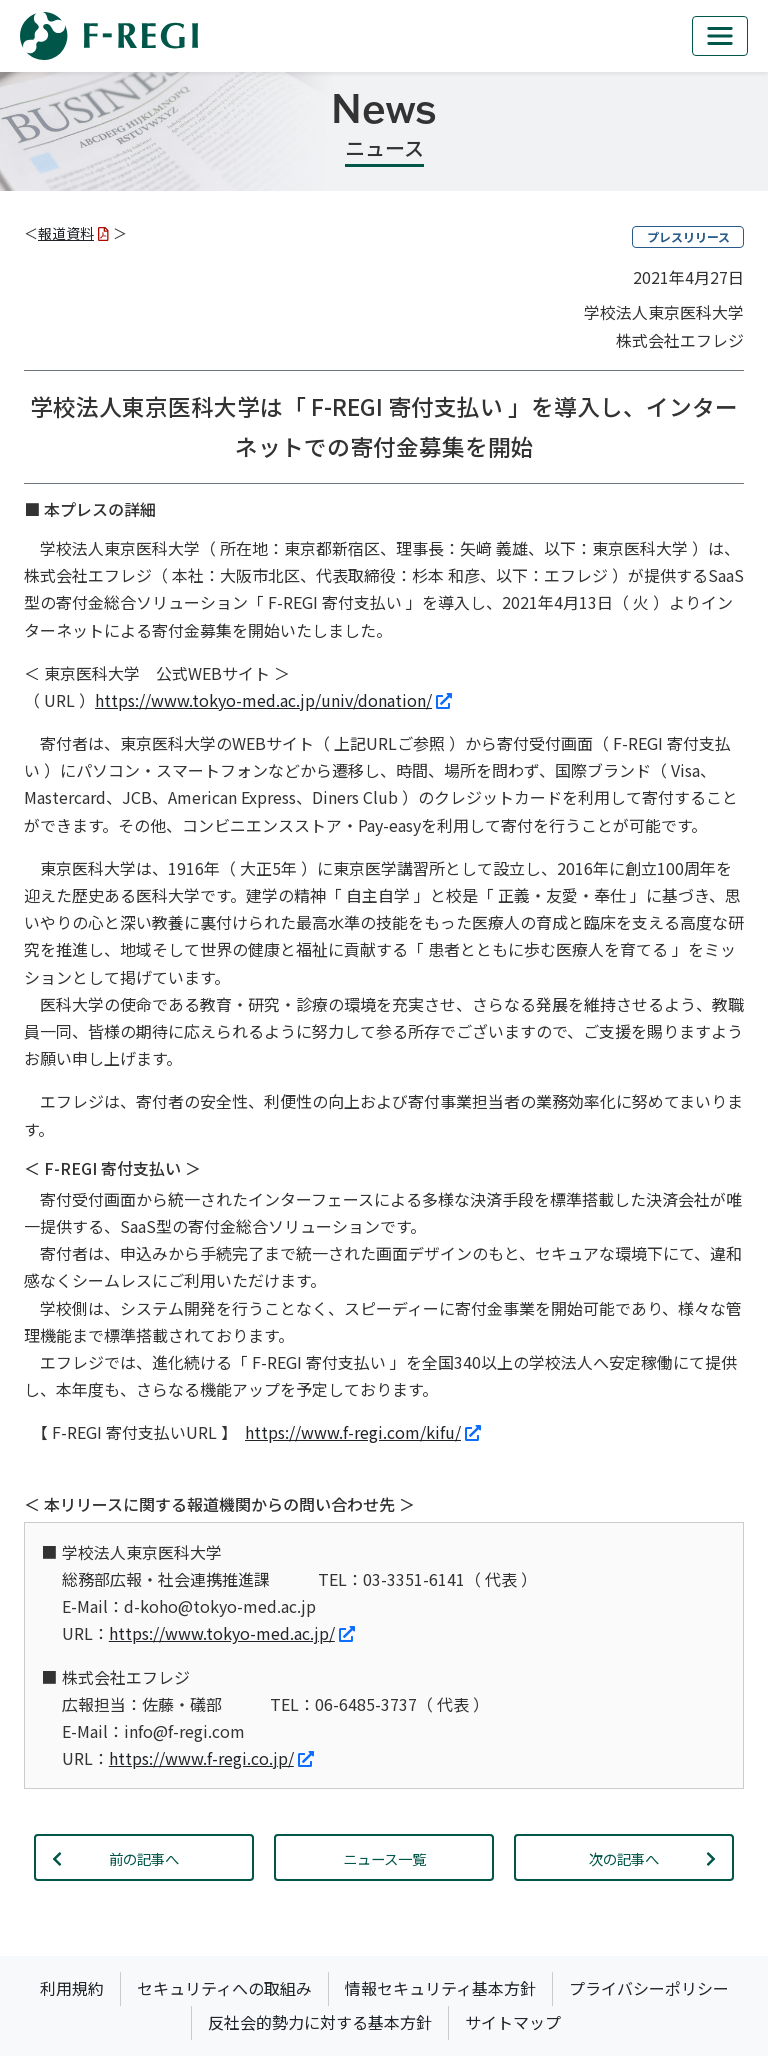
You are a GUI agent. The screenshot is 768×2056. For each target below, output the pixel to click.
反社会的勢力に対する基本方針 (320, 2022)
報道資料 (73, 233)
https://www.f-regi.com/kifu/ (363, 1432)
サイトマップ (513, 2022)
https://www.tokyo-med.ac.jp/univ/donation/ (273, 700)
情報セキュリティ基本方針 (440, 1988)
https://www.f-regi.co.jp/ (211, 1758)
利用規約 (72, 1988)
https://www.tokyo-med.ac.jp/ (232, 1633)
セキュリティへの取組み (224, 1988)
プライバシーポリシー (649, 1988)
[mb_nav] (720, 36)
